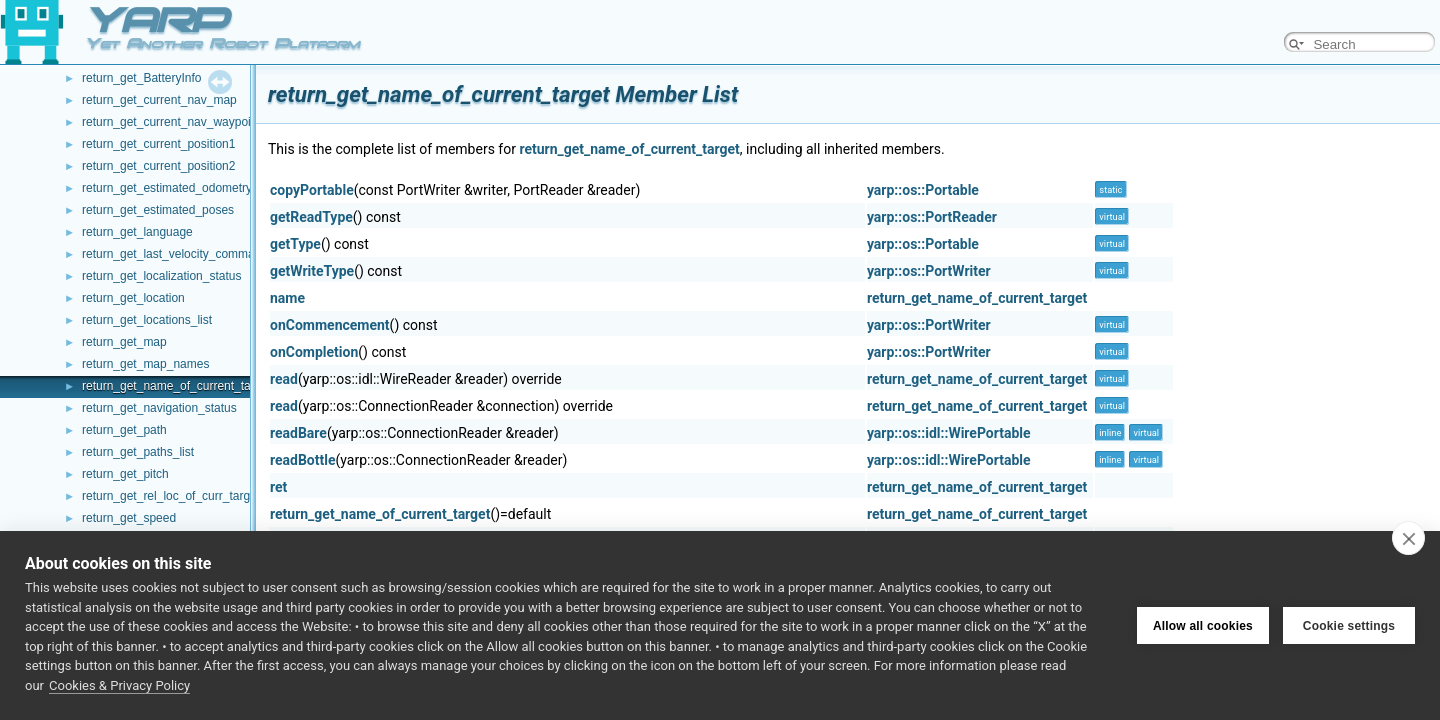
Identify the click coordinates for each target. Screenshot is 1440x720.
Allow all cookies (1203, 626)
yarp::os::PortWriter (929, 271)
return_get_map (124, 342)
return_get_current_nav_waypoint (171, 122)
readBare (298, 433)
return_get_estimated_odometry (167, 188)
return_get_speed (129, 518)
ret (278, 487)
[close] (1408, 538)
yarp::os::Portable (923, 190)
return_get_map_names (145, 364)
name (287, 298)
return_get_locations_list (147, 320)
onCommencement (330, 325)
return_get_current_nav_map (159, 100)
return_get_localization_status (161, 276)
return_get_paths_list (138, 452)
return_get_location (133, 298)
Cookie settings (1349, 626)
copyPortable (312, 190)
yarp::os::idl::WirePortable (949, 433)
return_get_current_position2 (158, 166)
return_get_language (137, 232)
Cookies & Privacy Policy (119, 685)
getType (295, 244)
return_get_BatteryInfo (141, 78)
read (284, 379)
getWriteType (312, 271)
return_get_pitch (125, 474)
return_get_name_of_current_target (176, 386)
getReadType (311, 217)
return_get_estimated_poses (158, 210)
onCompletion (314, 352)
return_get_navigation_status (159, 408)
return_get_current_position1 (158, 144)
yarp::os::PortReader (932, 217)
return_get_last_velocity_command (175, 254)
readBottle (303, 460)
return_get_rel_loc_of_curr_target (171, 496)
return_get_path (124, 430)
